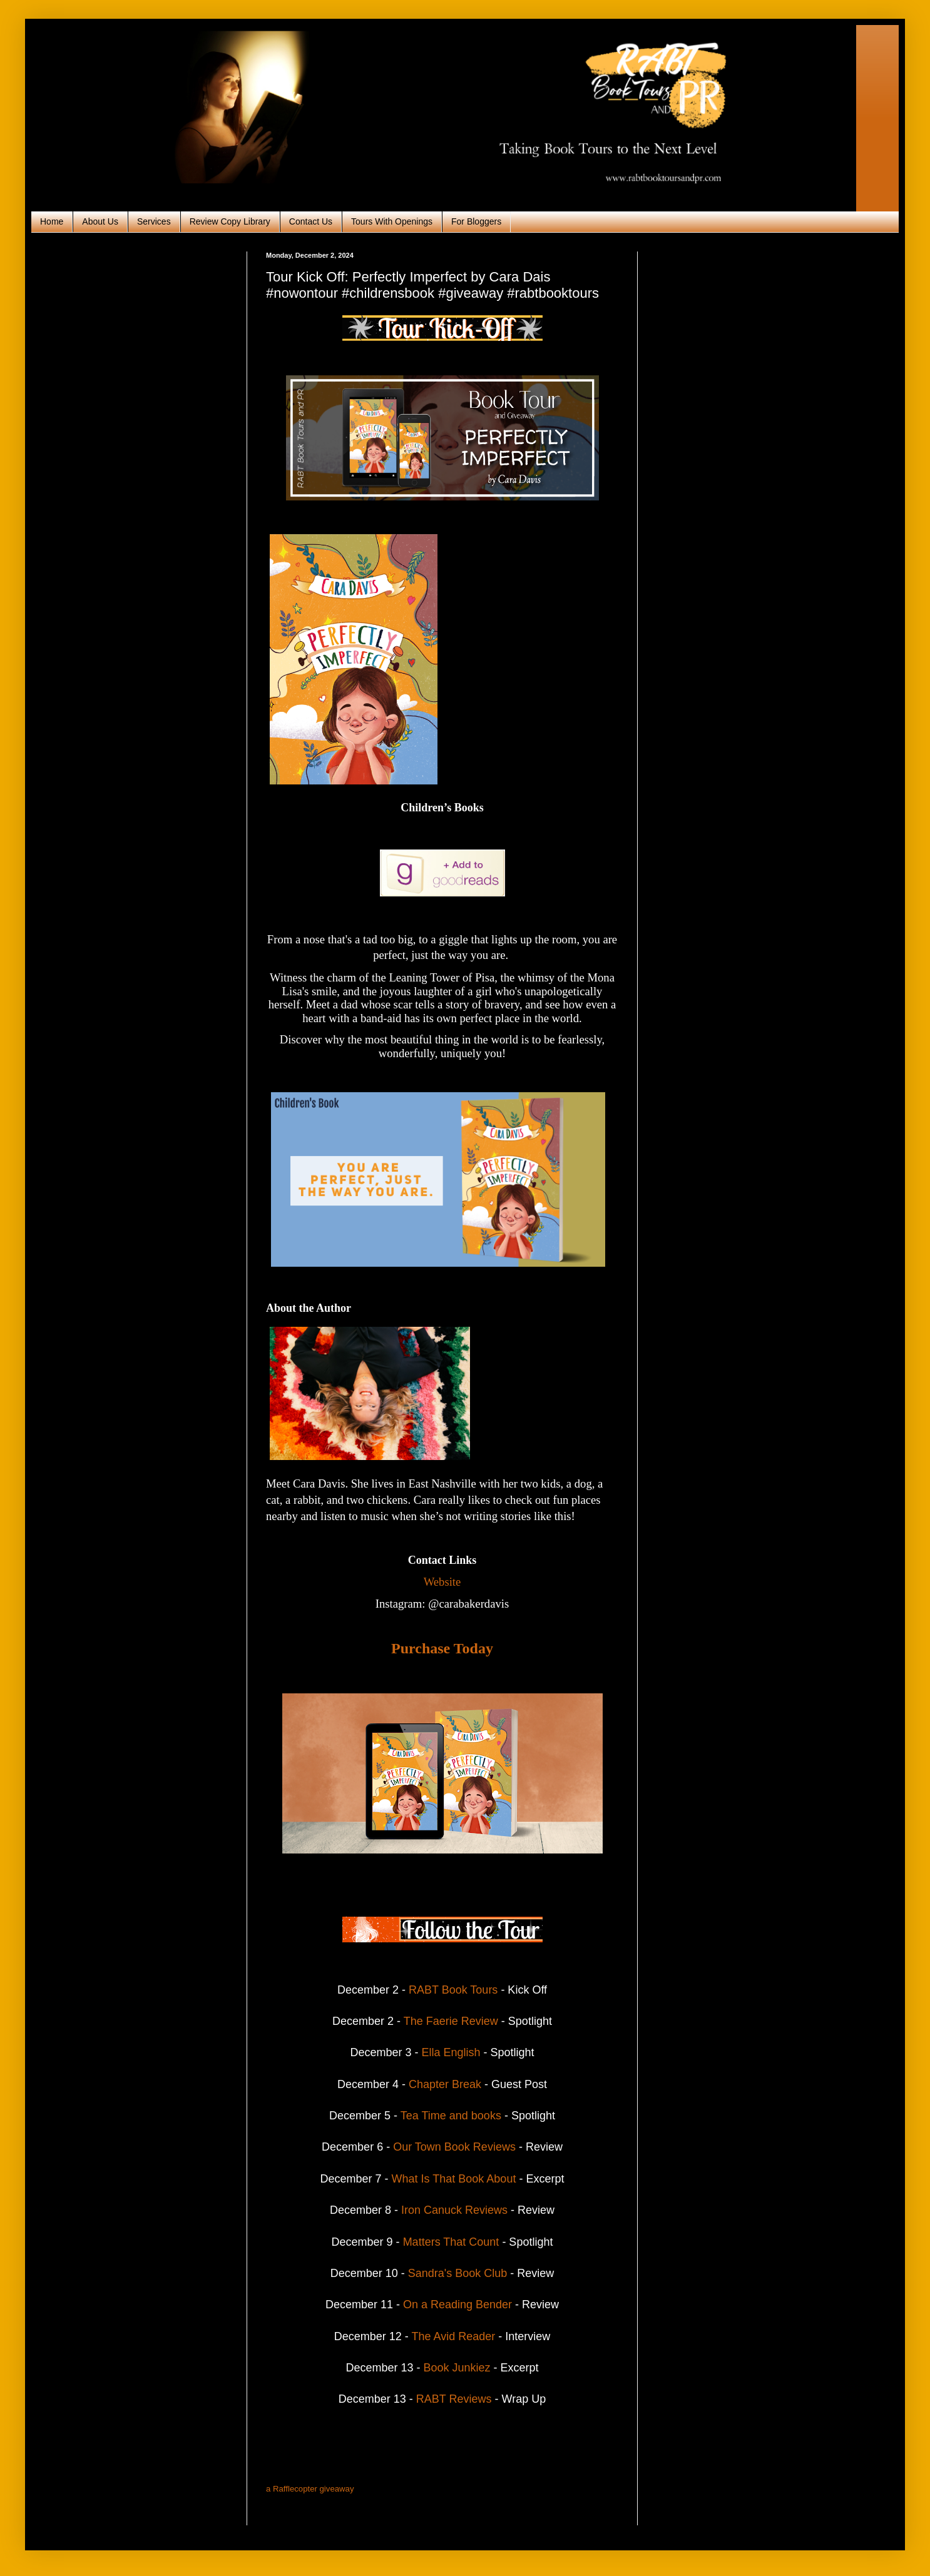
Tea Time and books (451, 2115)
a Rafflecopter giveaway (310, 2488)
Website (442, 1581)
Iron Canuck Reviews (456, 2210)
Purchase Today (442, 1648)
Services (154, 221)
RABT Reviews (452, 2399)
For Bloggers (476, 221)
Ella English (450, 2052)
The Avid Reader (453, 2336)
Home (51, 221)
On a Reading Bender (457, 2304)
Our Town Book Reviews (454, 2147)
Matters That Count (451, 2242)
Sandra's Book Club (458, 2273)
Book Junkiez (456, 2367)
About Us (100, 221)
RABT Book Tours (453, 1990)
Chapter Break (445, 2084)
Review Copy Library (230, 221)
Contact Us (310, 221)
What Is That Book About (455, 2179)
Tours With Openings (391, 221)
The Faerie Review (449, 2021)
